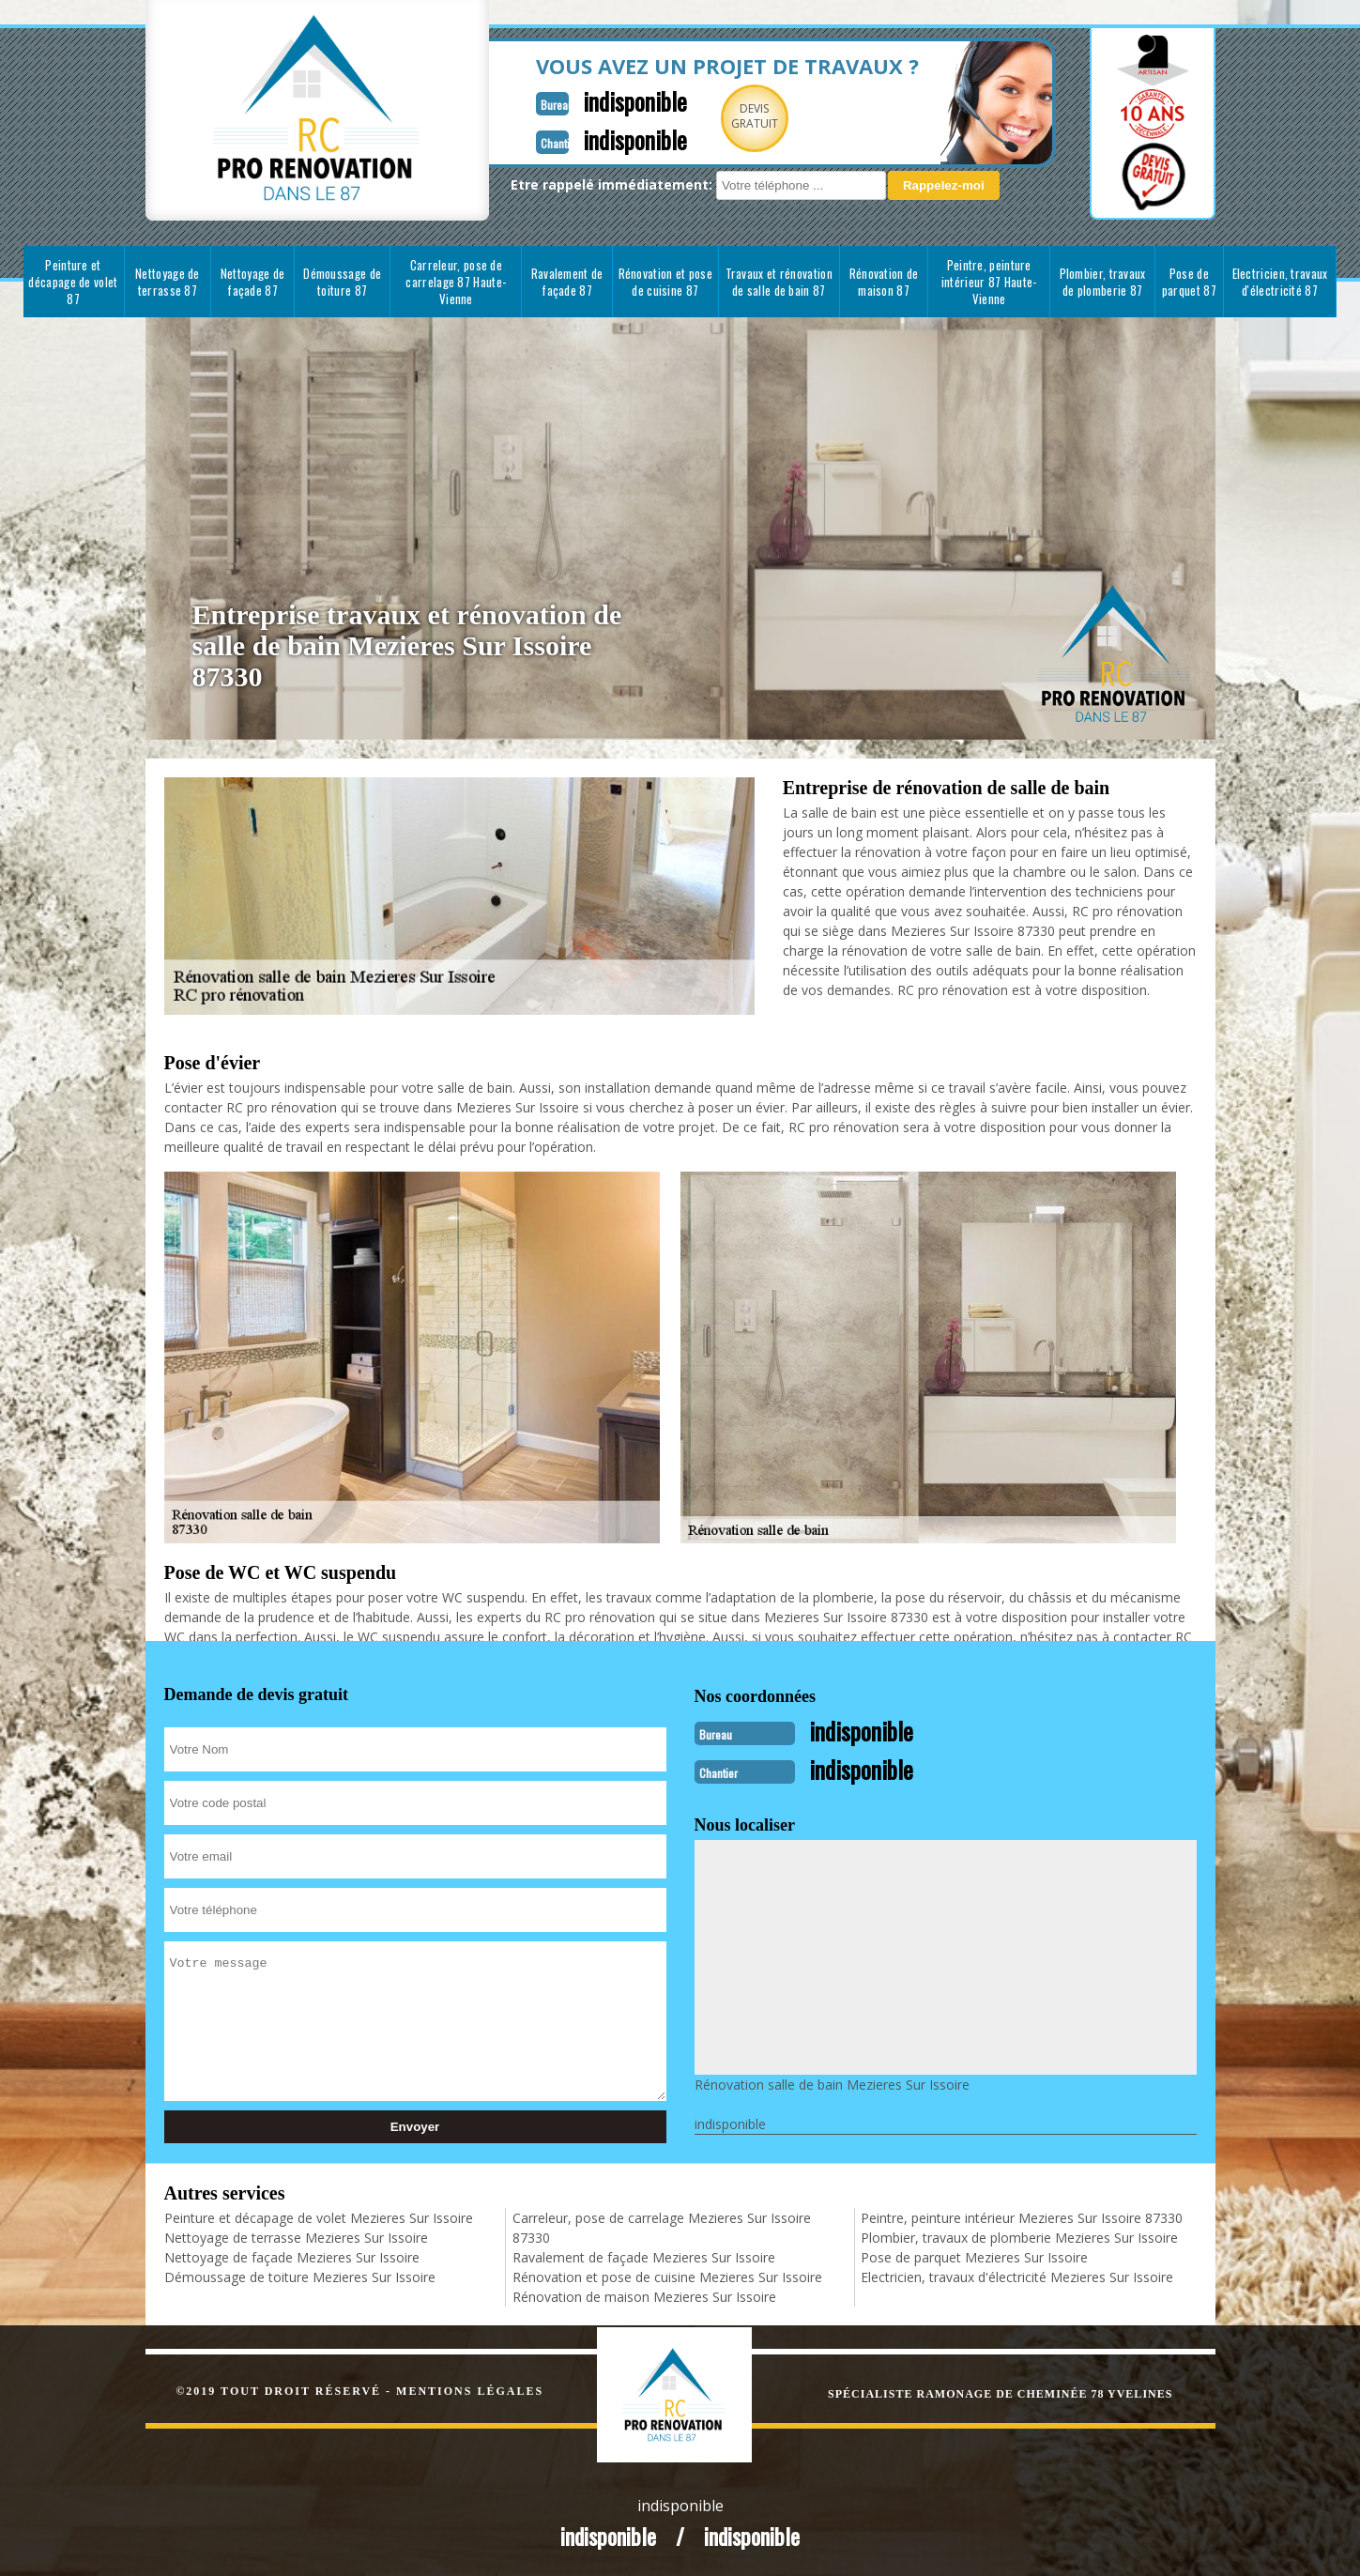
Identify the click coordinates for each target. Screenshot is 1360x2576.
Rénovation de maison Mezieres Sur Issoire (644, 2295)
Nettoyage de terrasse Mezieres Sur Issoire (296, 2236)
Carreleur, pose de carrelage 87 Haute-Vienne (455, 281)
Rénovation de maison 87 (884, 281)
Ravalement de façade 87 (567, 281)
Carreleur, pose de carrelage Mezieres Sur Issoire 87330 (661, 2226)
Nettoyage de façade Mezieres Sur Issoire (292, 2255)
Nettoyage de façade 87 (253, 281)
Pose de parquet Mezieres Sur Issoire (974, 2255)
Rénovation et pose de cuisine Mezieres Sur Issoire (667, 2275)
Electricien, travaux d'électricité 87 (1280, 281)
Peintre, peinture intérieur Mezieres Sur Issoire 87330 (1022, 2216)
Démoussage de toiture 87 (342, 281)
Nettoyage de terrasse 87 (167, 281)
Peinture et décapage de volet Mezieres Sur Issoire (318, 2216)
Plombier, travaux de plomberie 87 (1103, 281)
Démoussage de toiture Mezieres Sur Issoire (300, 2275)
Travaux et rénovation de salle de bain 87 (779, 281)
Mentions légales (469, 2389)
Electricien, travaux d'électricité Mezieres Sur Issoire (1017, 2275)
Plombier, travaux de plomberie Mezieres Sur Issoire (1019, 2236)
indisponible (588, 100)
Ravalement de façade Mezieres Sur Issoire (643, 2255)
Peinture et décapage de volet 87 (72, 281)
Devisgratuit (711, 115)
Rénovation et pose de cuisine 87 (665, 281)
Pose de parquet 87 (1189, 281)
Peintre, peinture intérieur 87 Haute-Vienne (989, 281)
